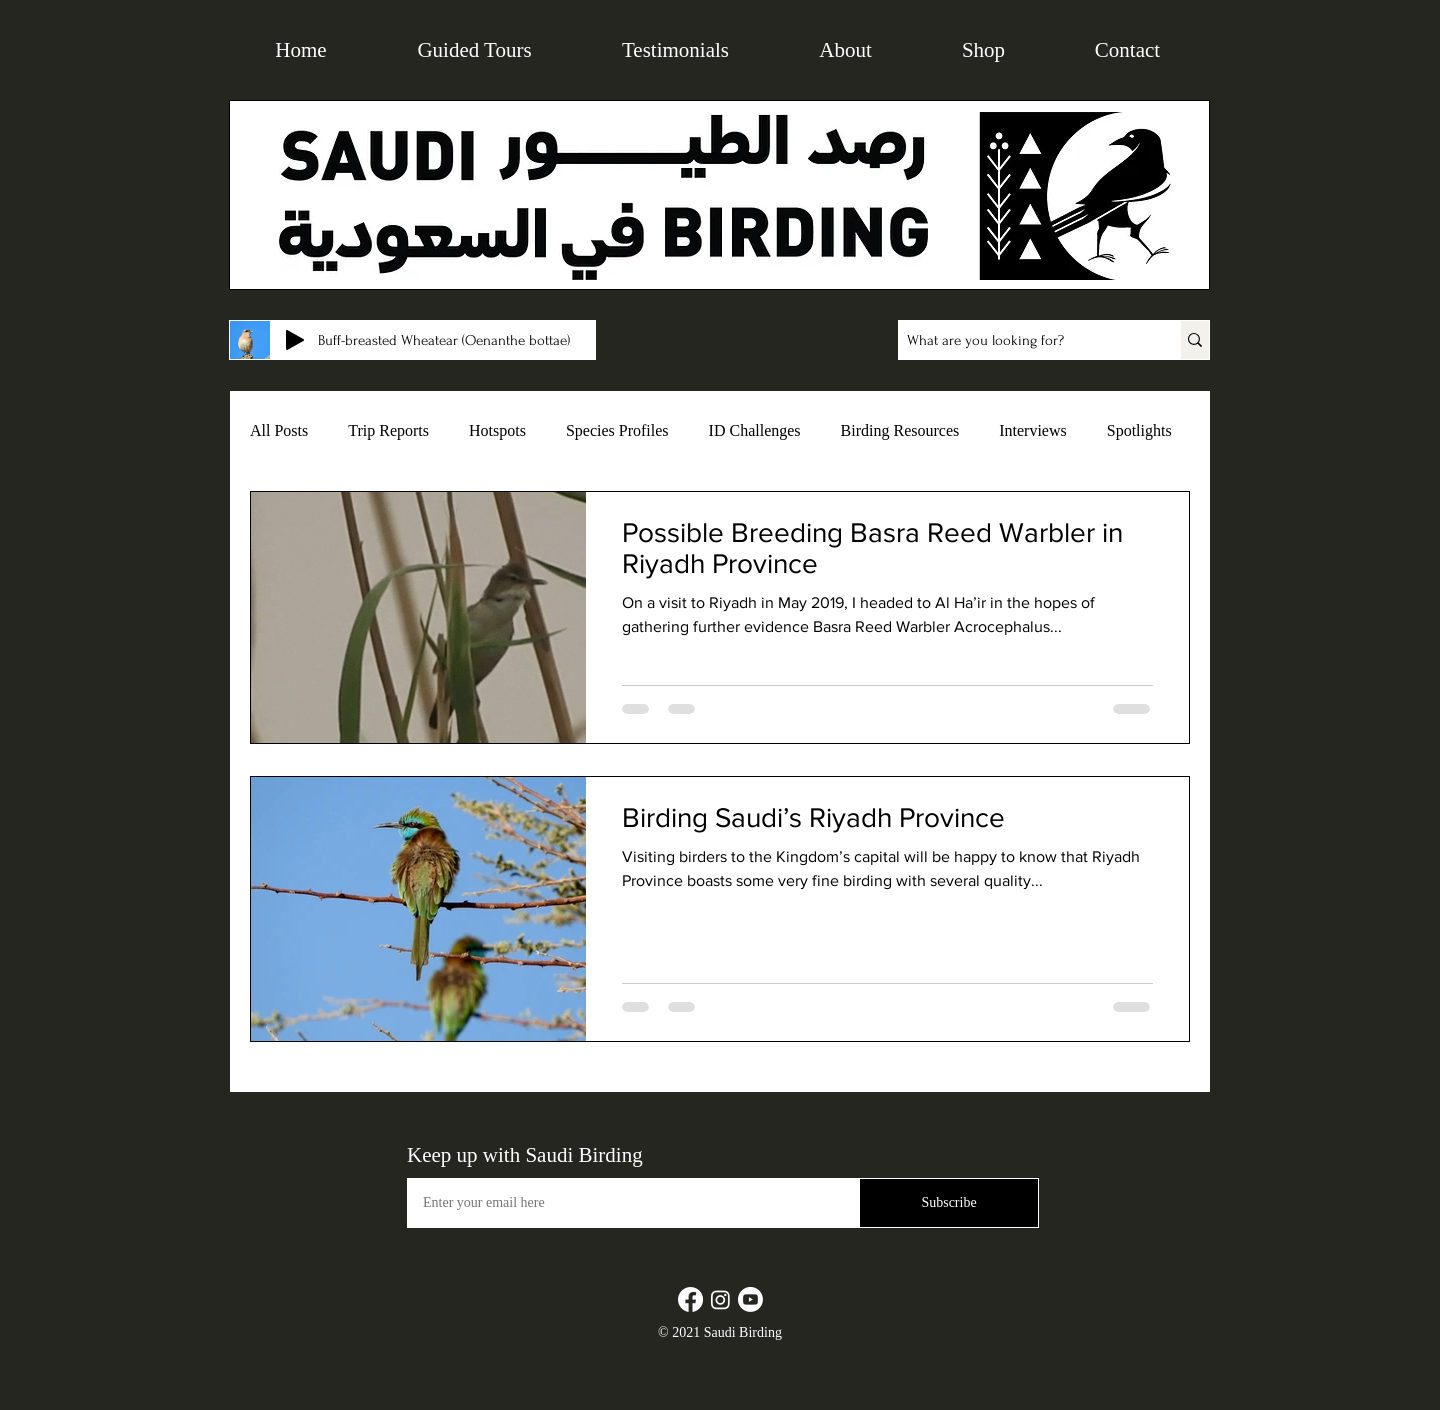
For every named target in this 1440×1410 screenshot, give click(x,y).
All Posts (279, 430)
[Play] (295, 340)
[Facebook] (690, 1299)
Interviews (1033, 430)
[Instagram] (720, 1299)
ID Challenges (755, 430)
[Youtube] (750, 1299)
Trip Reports (388, 430)
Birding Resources (900, 430)
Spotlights (1139, 430)
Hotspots (497, 430)
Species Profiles (617, 430)
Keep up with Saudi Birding (525, 1155)
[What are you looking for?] (1018, 340)
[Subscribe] (949, 1203)
